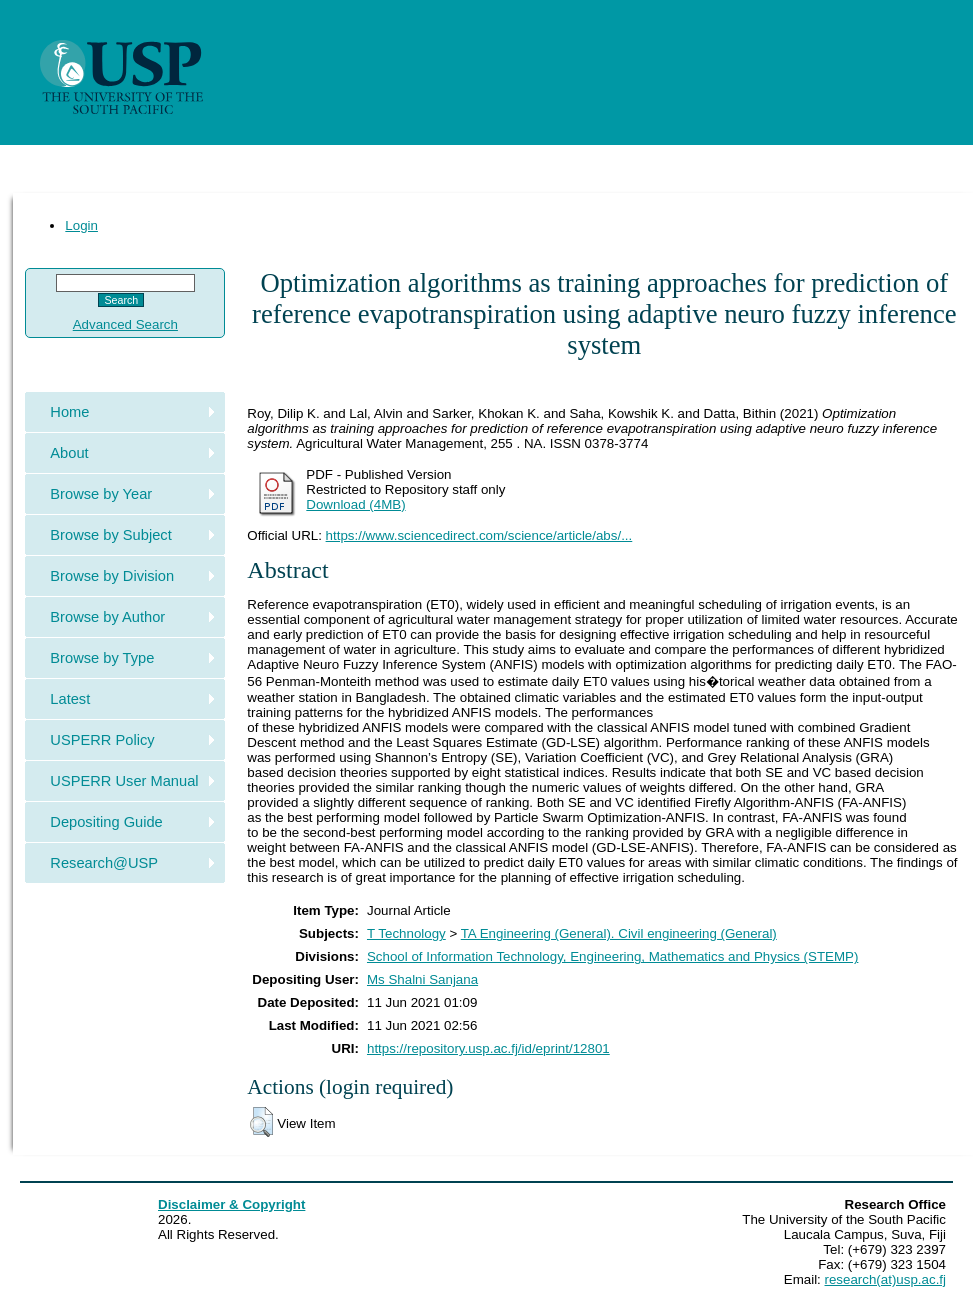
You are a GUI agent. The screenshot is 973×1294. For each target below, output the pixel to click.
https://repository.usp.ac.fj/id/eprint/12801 (488, 1048)
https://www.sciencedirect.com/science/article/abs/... (479, 535)
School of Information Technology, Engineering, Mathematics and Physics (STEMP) (612, 956)
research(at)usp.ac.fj (885, 1279)
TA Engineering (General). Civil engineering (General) (619, 933)
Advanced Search (125, 324)
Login (81, 225)
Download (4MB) (355, 504)
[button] (261, 1122)
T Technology (406, 933)
